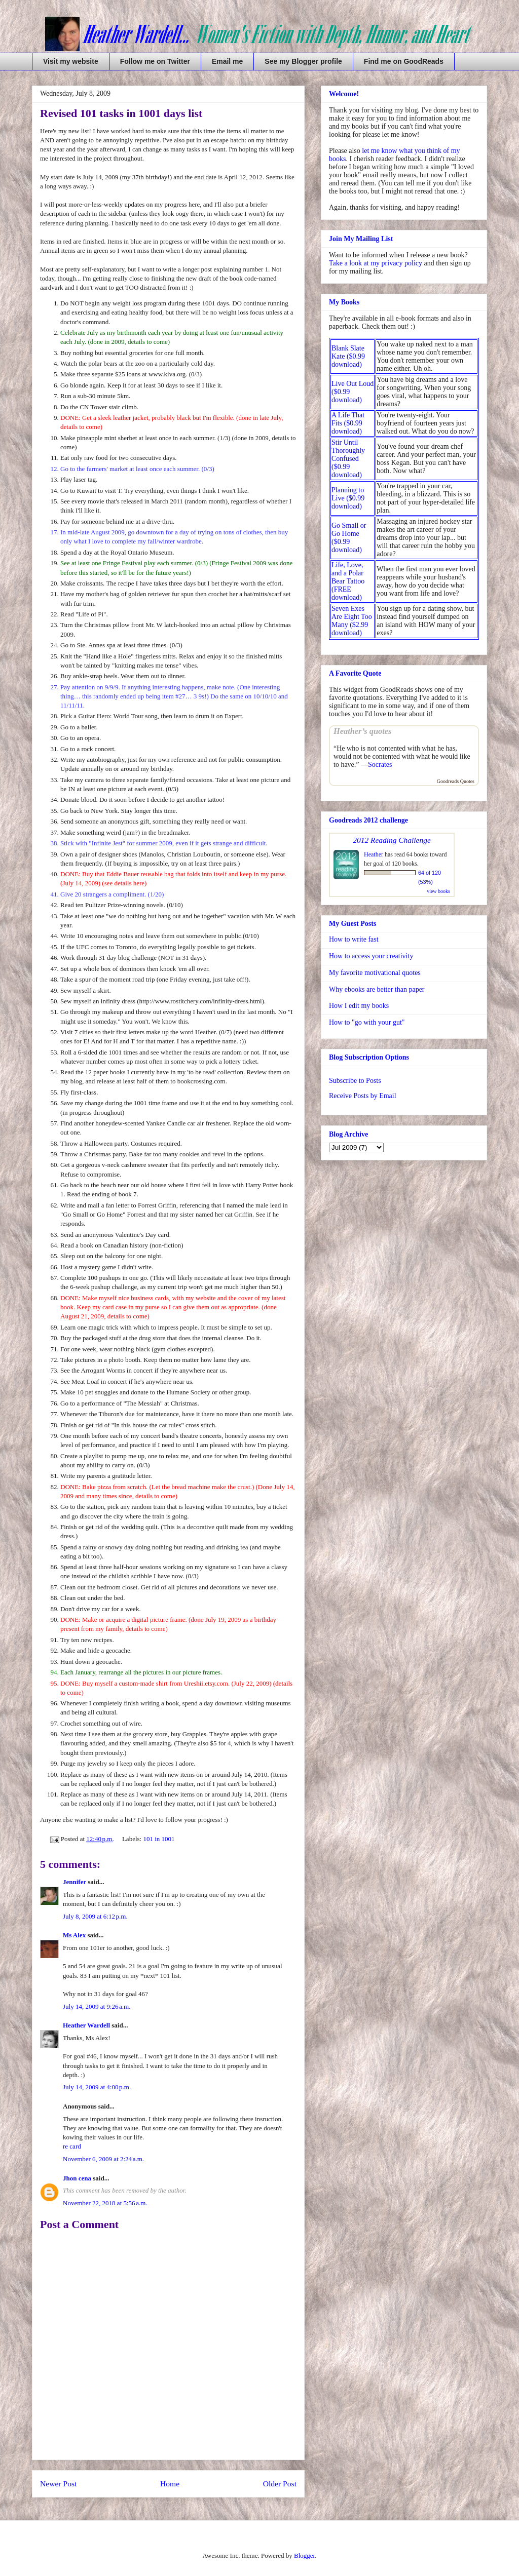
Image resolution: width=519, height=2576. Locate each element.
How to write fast (354, 939)
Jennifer (74, 1882)
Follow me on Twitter (155, 61)
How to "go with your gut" (366, 1022)
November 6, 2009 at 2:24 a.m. (103, 2159)
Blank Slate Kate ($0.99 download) (348, 356)
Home (169, 2483)
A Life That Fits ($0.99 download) (347, 423)
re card (72, 2146)
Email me (227, 61)
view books (438, 891)
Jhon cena (77, 2178)
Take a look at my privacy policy (375, 263)
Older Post (279, 2483)
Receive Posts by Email (362, 1096)
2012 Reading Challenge (392, 840)
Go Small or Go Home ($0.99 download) (348, 538)
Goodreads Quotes (455, 781)
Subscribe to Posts (355, 1080)
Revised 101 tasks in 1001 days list (121, 113)
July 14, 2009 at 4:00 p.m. (97, 2087)
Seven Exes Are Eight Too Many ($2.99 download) (351, 621)
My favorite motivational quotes (375, 973)
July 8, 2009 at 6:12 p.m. (95, 1916)
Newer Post (58, 2483)
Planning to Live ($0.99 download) (347, 498)
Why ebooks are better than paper (377, 989)
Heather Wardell (86, 2025)
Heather (373, 854)
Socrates (380, 764)
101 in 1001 (158, 1839)
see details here (124, 883)
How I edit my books (359, 1005)
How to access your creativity (371, 956)
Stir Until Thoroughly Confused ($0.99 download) (348, 459)
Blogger (304, 2555)
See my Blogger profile (303, 61)
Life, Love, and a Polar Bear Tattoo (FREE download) (347, 581)
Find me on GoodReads (403, 61)
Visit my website (70, 61)
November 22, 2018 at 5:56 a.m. (105, 2203)
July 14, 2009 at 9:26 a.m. (96, 2006)
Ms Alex (74, 1935)
